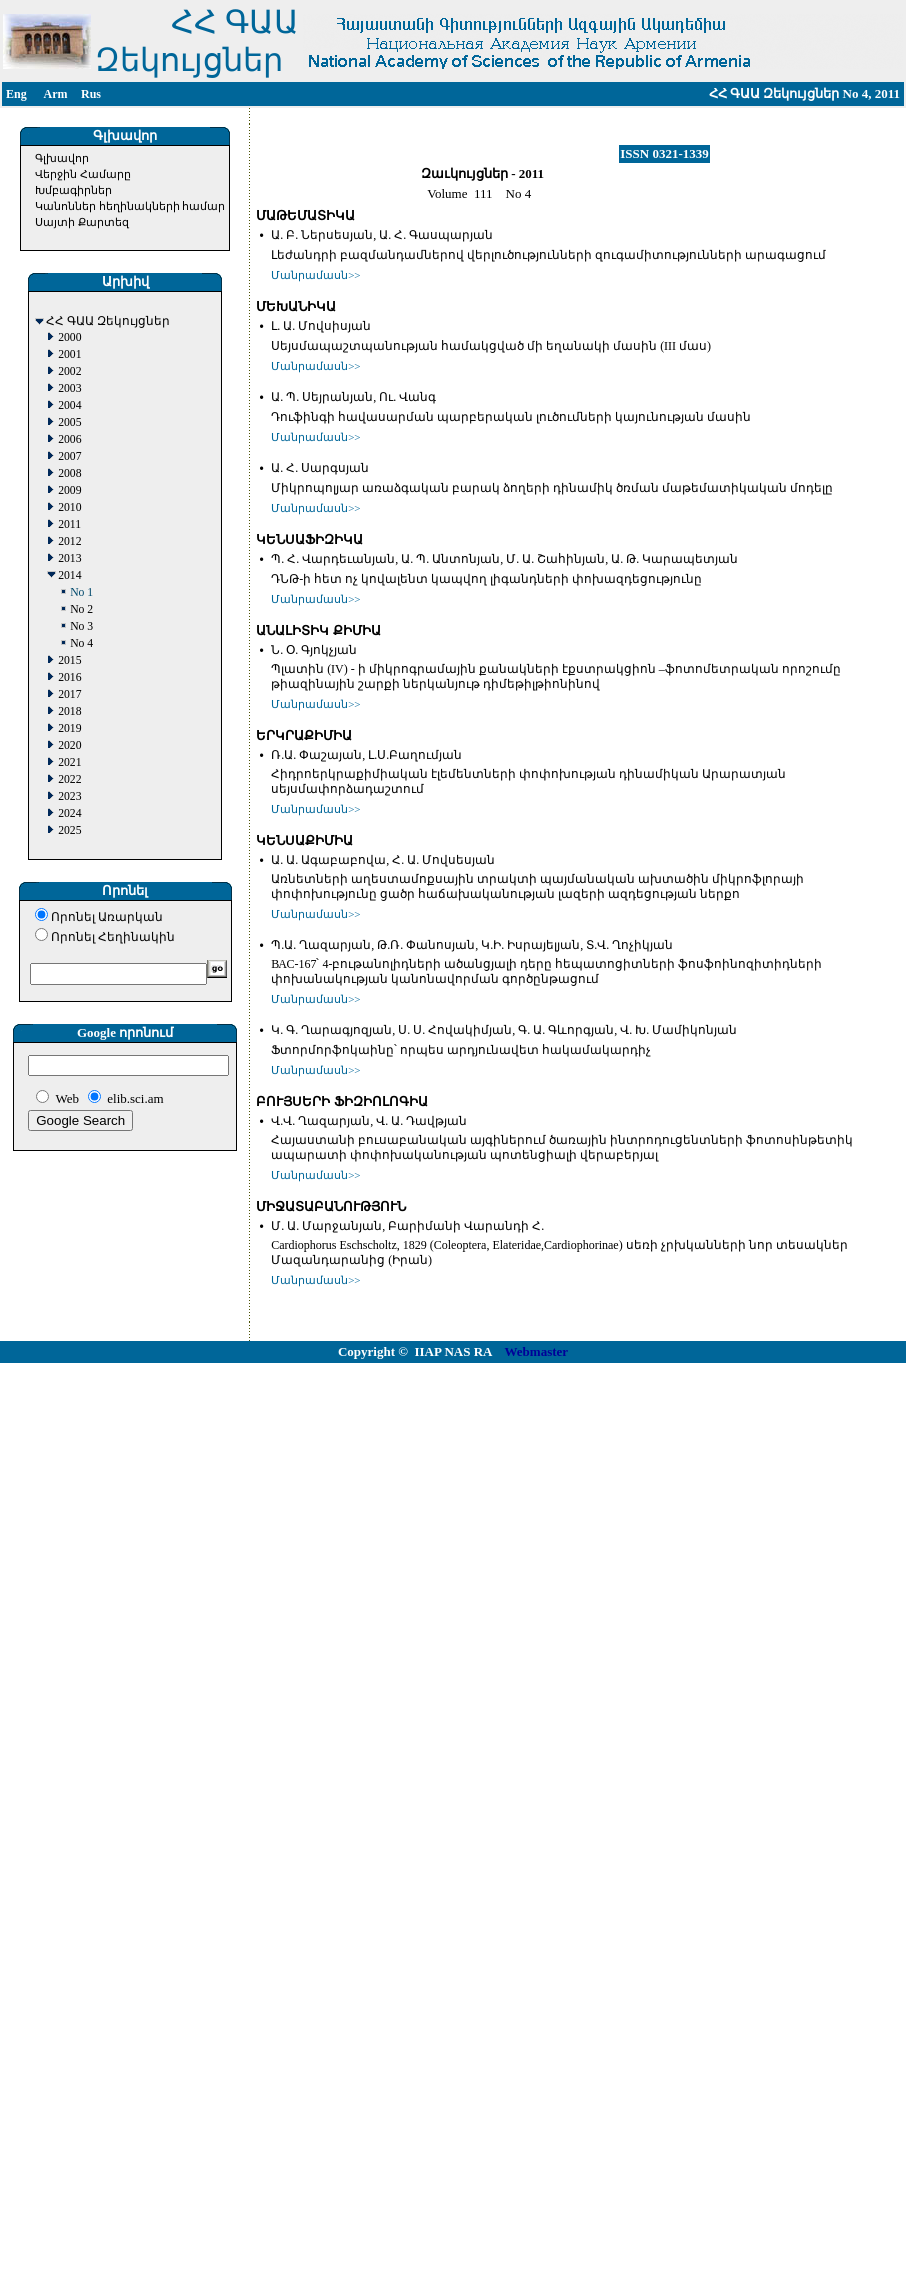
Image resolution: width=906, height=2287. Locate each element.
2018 (69, 711)
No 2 (81, 609)
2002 (69, 371)
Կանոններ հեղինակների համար (130, 206)
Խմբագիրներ (73, 190)
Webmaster (537, 1351)
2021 (69, 762)
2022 (69, 779)
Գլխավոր (62, 158)
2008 (69, 473)
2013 (69, 558)
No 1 (81, 592)
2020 (69, 745)
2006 (69, 439)
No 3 (81, 626)
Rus (91, 94)
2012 (69, 541)
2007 (69, 456)
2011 (69, 524)
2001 (69, 354)
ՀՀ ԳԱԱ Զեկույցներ (108, 321)
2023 (69, 796)
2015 (69, 660)
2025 (69, 830)
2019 (69, 728)
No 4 (81, 643)
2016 (69, 677)
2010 (69, 507)
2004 (69, 405)
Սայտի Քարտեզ (82, 222)
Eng (16, 94)
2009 (69, 490)
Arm (56, 94)
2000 (69, 337)
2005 (69, 422)
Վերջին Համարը (83, 174)
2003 (69, 388)
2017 (69, 694)
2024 (69, 813)
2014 (69, 575)
